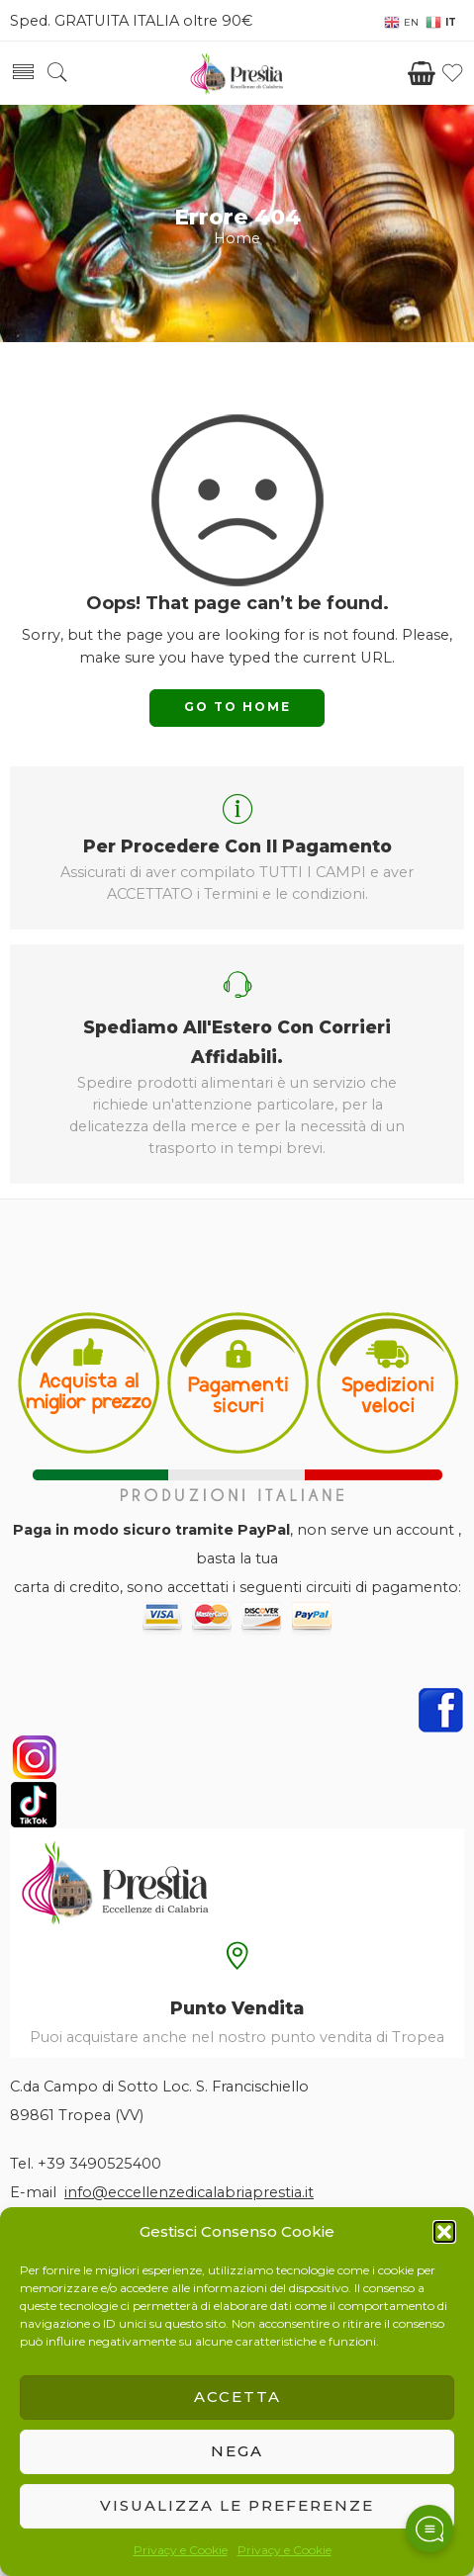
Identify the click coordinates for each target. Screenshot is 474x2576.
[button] (444, 2232)
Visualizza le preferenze (237, 2505)
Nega (237, 2451)
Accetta (237, 2396)
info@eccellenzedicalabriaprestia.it (189, 2192)
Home (237, 238)
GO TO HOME (237, 706)
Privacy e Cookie (181, 2549)
